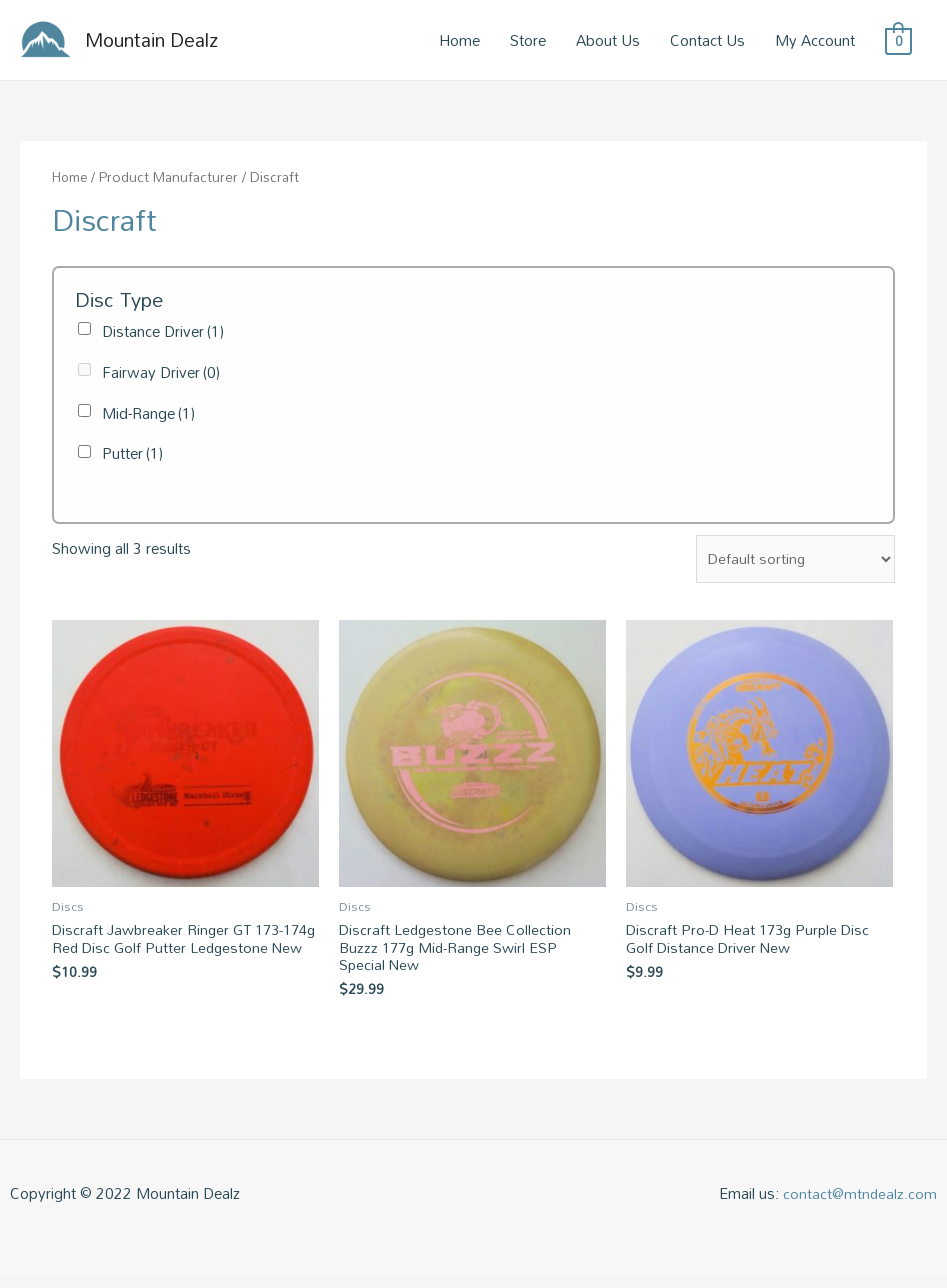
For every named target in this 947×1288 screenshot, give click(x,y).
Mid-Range (148, 421)
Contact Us (707, 44)
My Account (815, 44)
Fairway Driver (161, 380)
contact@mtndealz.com (859, 1206)
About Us (608, 44)
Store (528, 44)
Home (459, 44)
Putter (132, 461)
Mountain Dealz (165, 44)
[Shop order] (792, 567)
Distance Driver (163, 339)
